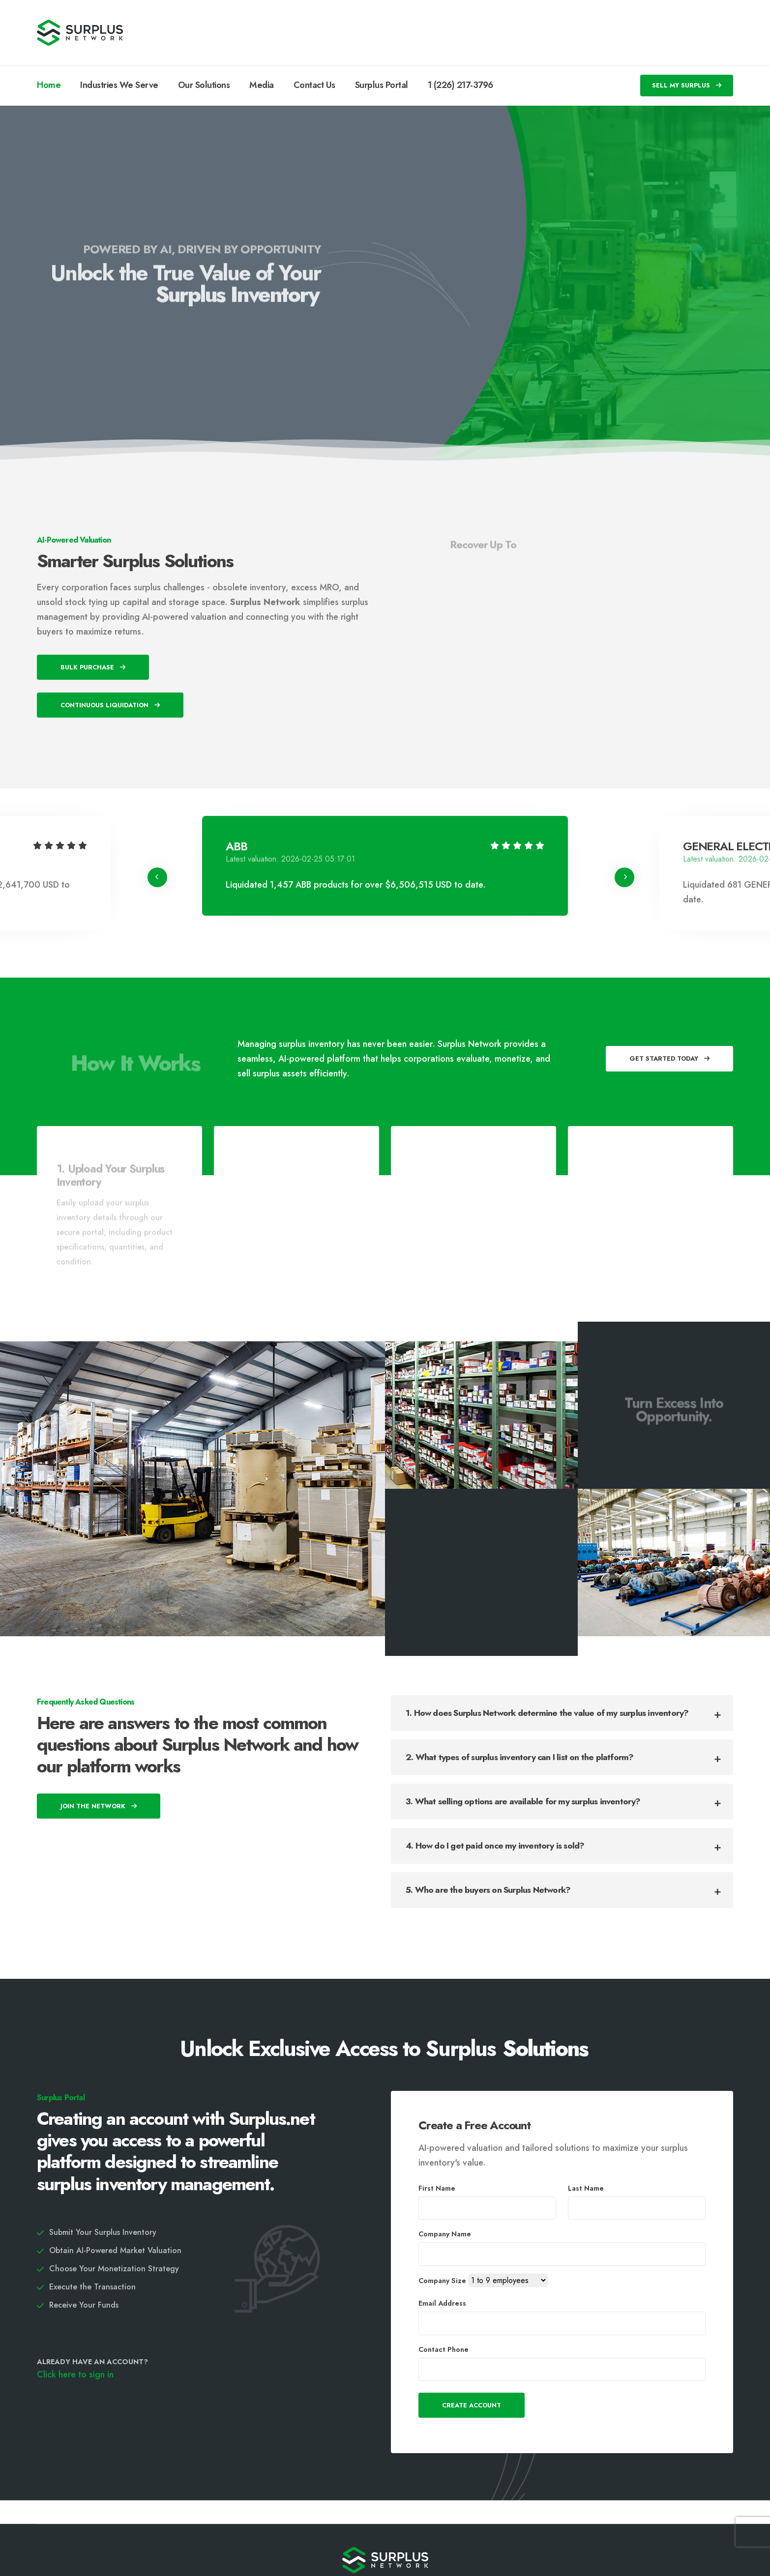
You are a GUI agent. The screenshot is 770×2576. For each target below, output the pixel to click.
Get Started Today (669, 1058)
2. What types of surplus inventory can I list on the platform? (519, 1757)
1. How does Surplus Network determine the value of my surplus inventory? (547, 1713)
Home (48, 85)
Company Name (444, 2234)
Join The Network (98, 1806)
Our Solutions (204, 85)
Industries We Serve (119, 85)
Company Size (442, 2281)
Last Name (586, 2188)
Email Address (442, 2303)
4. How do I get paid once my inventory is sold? (495, 1845)
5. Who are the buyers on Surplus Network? (488, 1889)
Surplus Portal (381, 85)
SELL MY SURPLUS (686, 85)
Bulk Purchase (92, 667)
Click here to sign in (75, 2374)
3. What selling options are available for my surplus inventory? (523, 1801)
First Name (436, 2188)
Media (261, 85)
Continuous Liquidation (110, 705)
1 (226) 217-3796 (460, 85)
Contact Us (314, 85)
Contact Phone (443, 2349)
